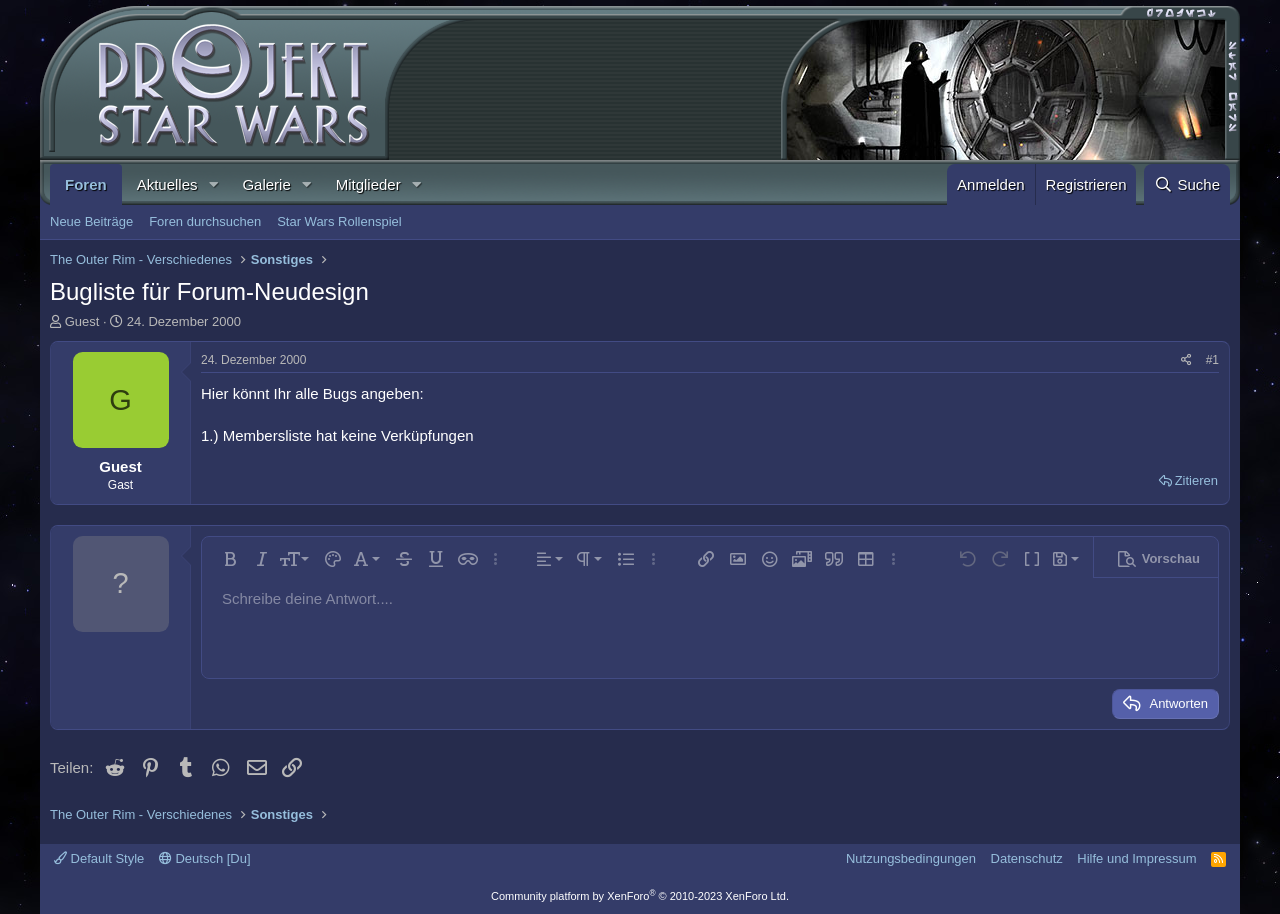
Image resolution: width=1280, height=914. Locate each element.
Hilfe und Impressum (1136, 858)
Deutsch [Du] (205, 858)
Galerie (266, 184)
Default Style (99, 858)
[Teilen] (1186, 360)
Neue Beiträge (91, 221)
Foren (86, 184)
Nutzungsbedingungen (911, 858)
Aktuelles (167, 184)
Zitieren (1196, 480)
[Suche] (1187, 184)
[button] (213, 184)
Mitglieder (368, 184)
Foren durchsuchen (205, 221)
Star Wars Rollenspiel (339, 221)
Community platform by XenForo (640, 896)
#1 (1212, 360)
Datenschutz (1027, 858)
